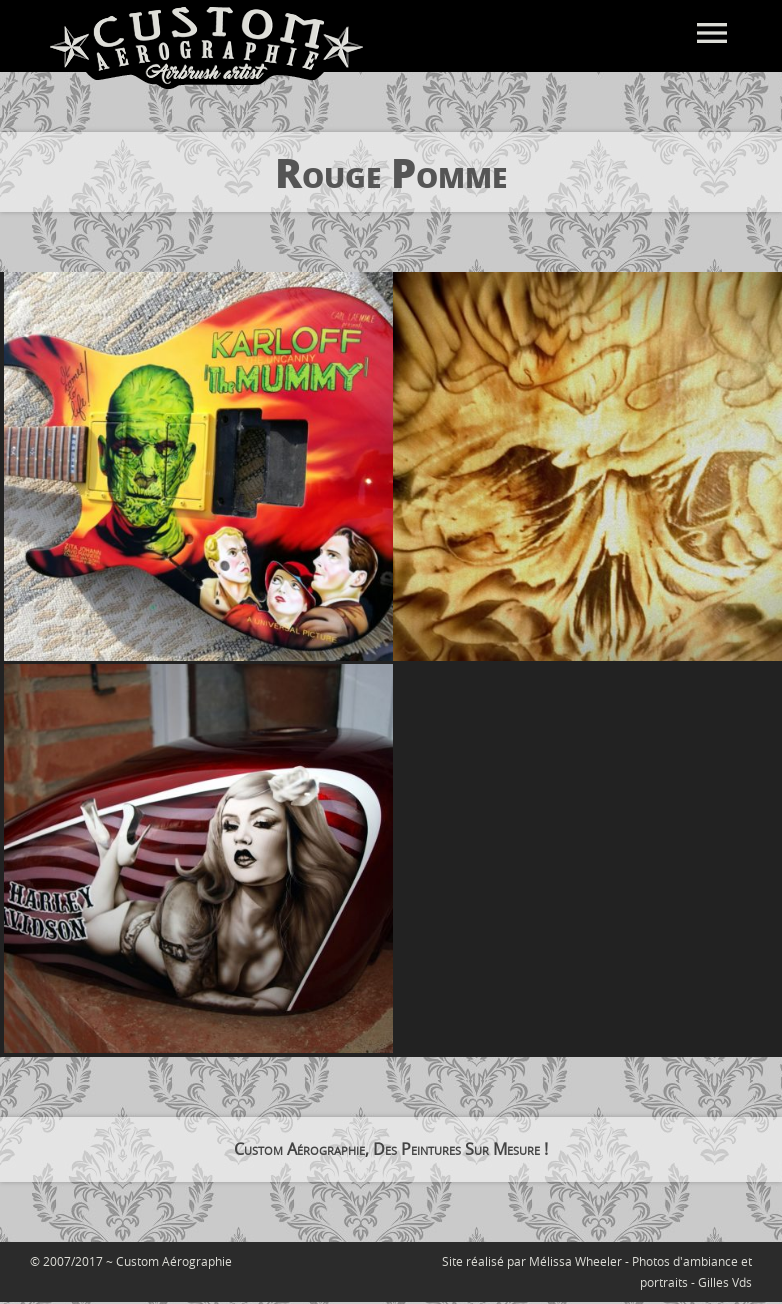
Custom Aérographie (174, 1261)
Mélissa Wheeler (575, 1261)
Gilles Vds (725, 1282)
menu (712, 33)
